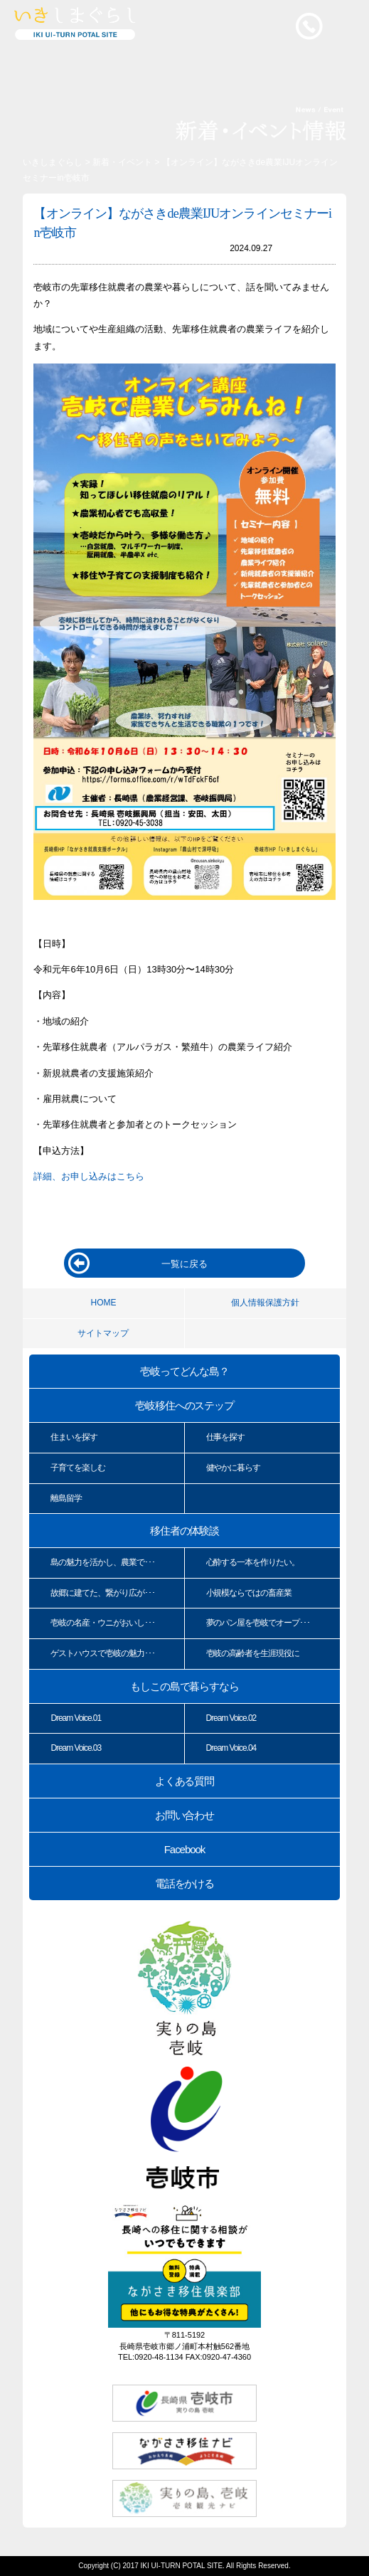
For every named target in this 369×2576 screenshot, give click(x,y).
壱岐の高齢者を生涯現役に (252, 1653)
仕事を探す (225, 1437)
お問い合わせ (185, 1815)
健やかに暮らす (233, 1468)
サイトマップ (103, 1333)
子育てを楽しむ (77, 1468)
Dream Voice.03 (75, 1748)
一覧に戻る (184, 1263)
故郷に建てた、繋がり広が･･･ (102, 1593)
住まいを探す (73, 1437)
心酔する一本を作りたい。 (252, 1562)
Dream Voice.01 (75, 1718)
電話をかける (185, 1883)
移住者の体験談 (185, 1531)
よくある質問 (185, 1781)
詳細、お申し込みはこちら (88, 1176)
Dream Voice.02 (231, 1718)
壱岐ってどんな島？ (185, 1371)
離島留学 (66, 1498)
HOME (103, 1303)
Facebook (184, 1849)
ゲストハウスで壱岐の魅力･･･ (102, 1653)
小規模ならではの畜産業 (249, 1593)
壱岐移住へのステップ (185, 1405)
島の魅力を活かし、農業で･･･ (102, 1562)
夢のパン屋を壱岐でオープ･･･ (258, 1623)
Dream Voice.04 (231, 1748)
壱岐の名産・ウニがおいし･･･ (102, 1623)
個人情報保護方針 (265, 1303)
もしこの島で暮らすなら (184, 1686)
